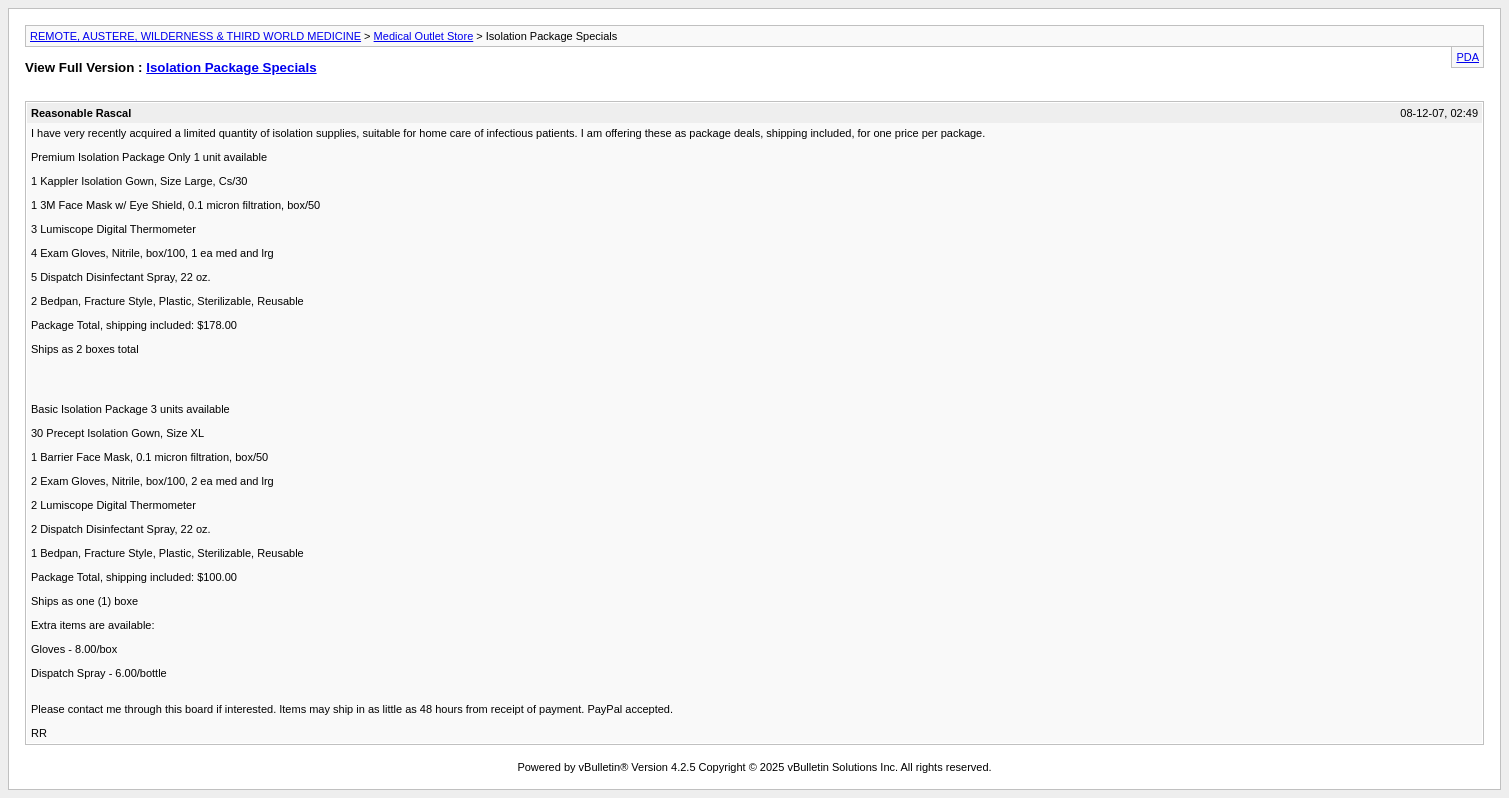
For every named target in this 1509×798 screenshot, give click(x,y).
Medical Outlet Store (424, 36)
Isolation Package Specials (231, 67)
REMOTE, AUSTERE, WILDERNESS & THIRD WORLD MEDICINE (195, 36)
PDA (1467, 57)
